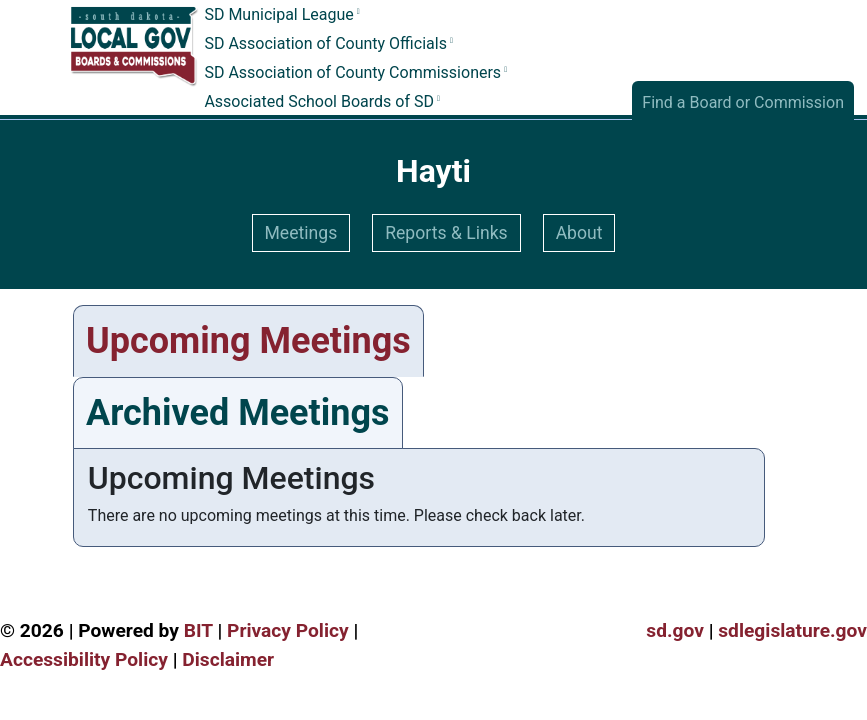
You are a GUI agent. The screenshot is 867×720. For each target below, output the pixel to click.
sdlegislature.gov (792, 630)
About (579, 233)
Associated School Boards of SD (319, 101)
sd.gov (675, 630)
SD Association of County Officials (325, 44)
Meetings (301, 233)
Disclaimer (228, 659)
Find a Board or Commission (743, 102)
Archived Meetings (238, 413)
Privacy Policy (288, 630)
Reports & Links (446, 233)
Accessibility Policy (84, 659)
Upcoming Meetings (248, 341)
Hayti (433, 171)
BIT (198, 630)
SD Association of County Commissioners (352, 72)
